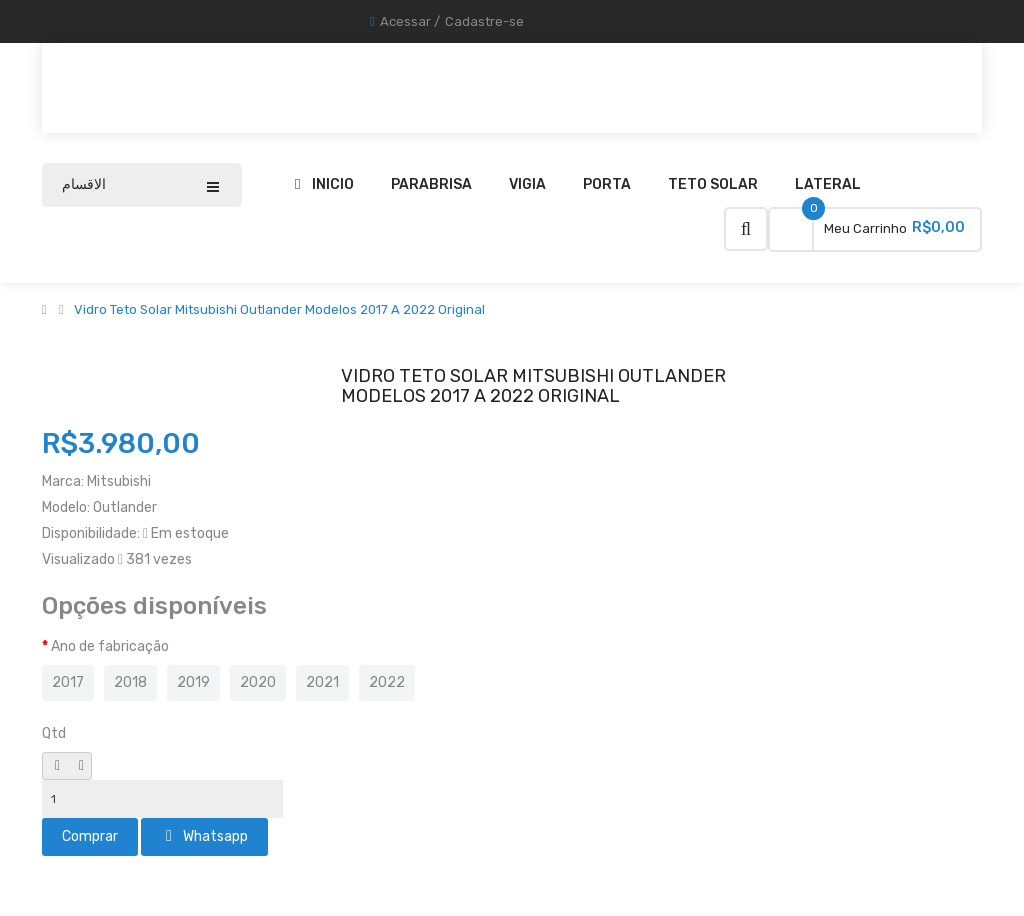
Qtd (54, 733)
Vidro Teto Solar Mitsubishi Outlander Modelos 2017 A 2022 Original (279, 310)
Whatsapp (207, 836)
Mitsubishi (119, 481)
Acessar (405, 21)
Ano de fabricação (110, 646)
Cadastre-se (484, 21)
